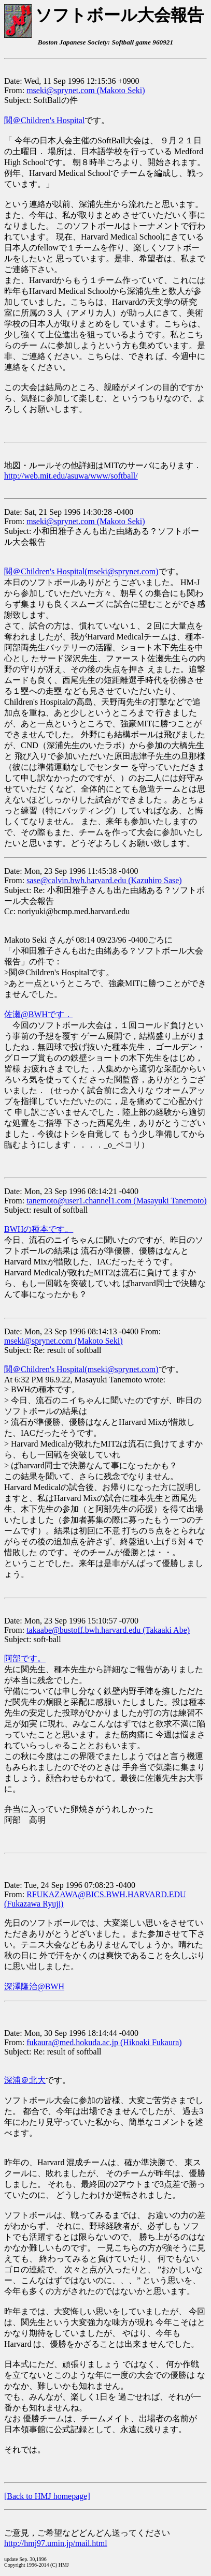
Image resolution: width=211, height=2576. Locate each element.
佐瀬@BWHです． (38, 1014)
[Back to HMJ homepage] (47, 2496)
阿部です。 (25, 1658)
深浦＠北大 (25, 2080)
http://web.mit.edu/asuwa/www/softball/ (71, 475)
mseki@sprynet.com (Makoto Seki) (85, 90)
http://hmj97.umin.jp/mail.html (55, 2543)
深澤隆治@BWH (34, 1986)
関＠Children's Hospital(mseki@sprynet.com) (81, 571)
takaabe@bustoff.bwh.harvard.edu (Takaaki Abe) (108, 1630)
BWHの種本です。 (38, 1229)
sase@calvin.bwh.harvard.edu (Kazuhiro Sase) (104, 880)
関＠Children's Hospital (44, 120)
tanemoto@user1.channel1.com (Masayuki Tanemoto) (116, 1200)
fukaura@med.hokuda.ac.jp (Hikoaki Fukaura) (104, 2042)
